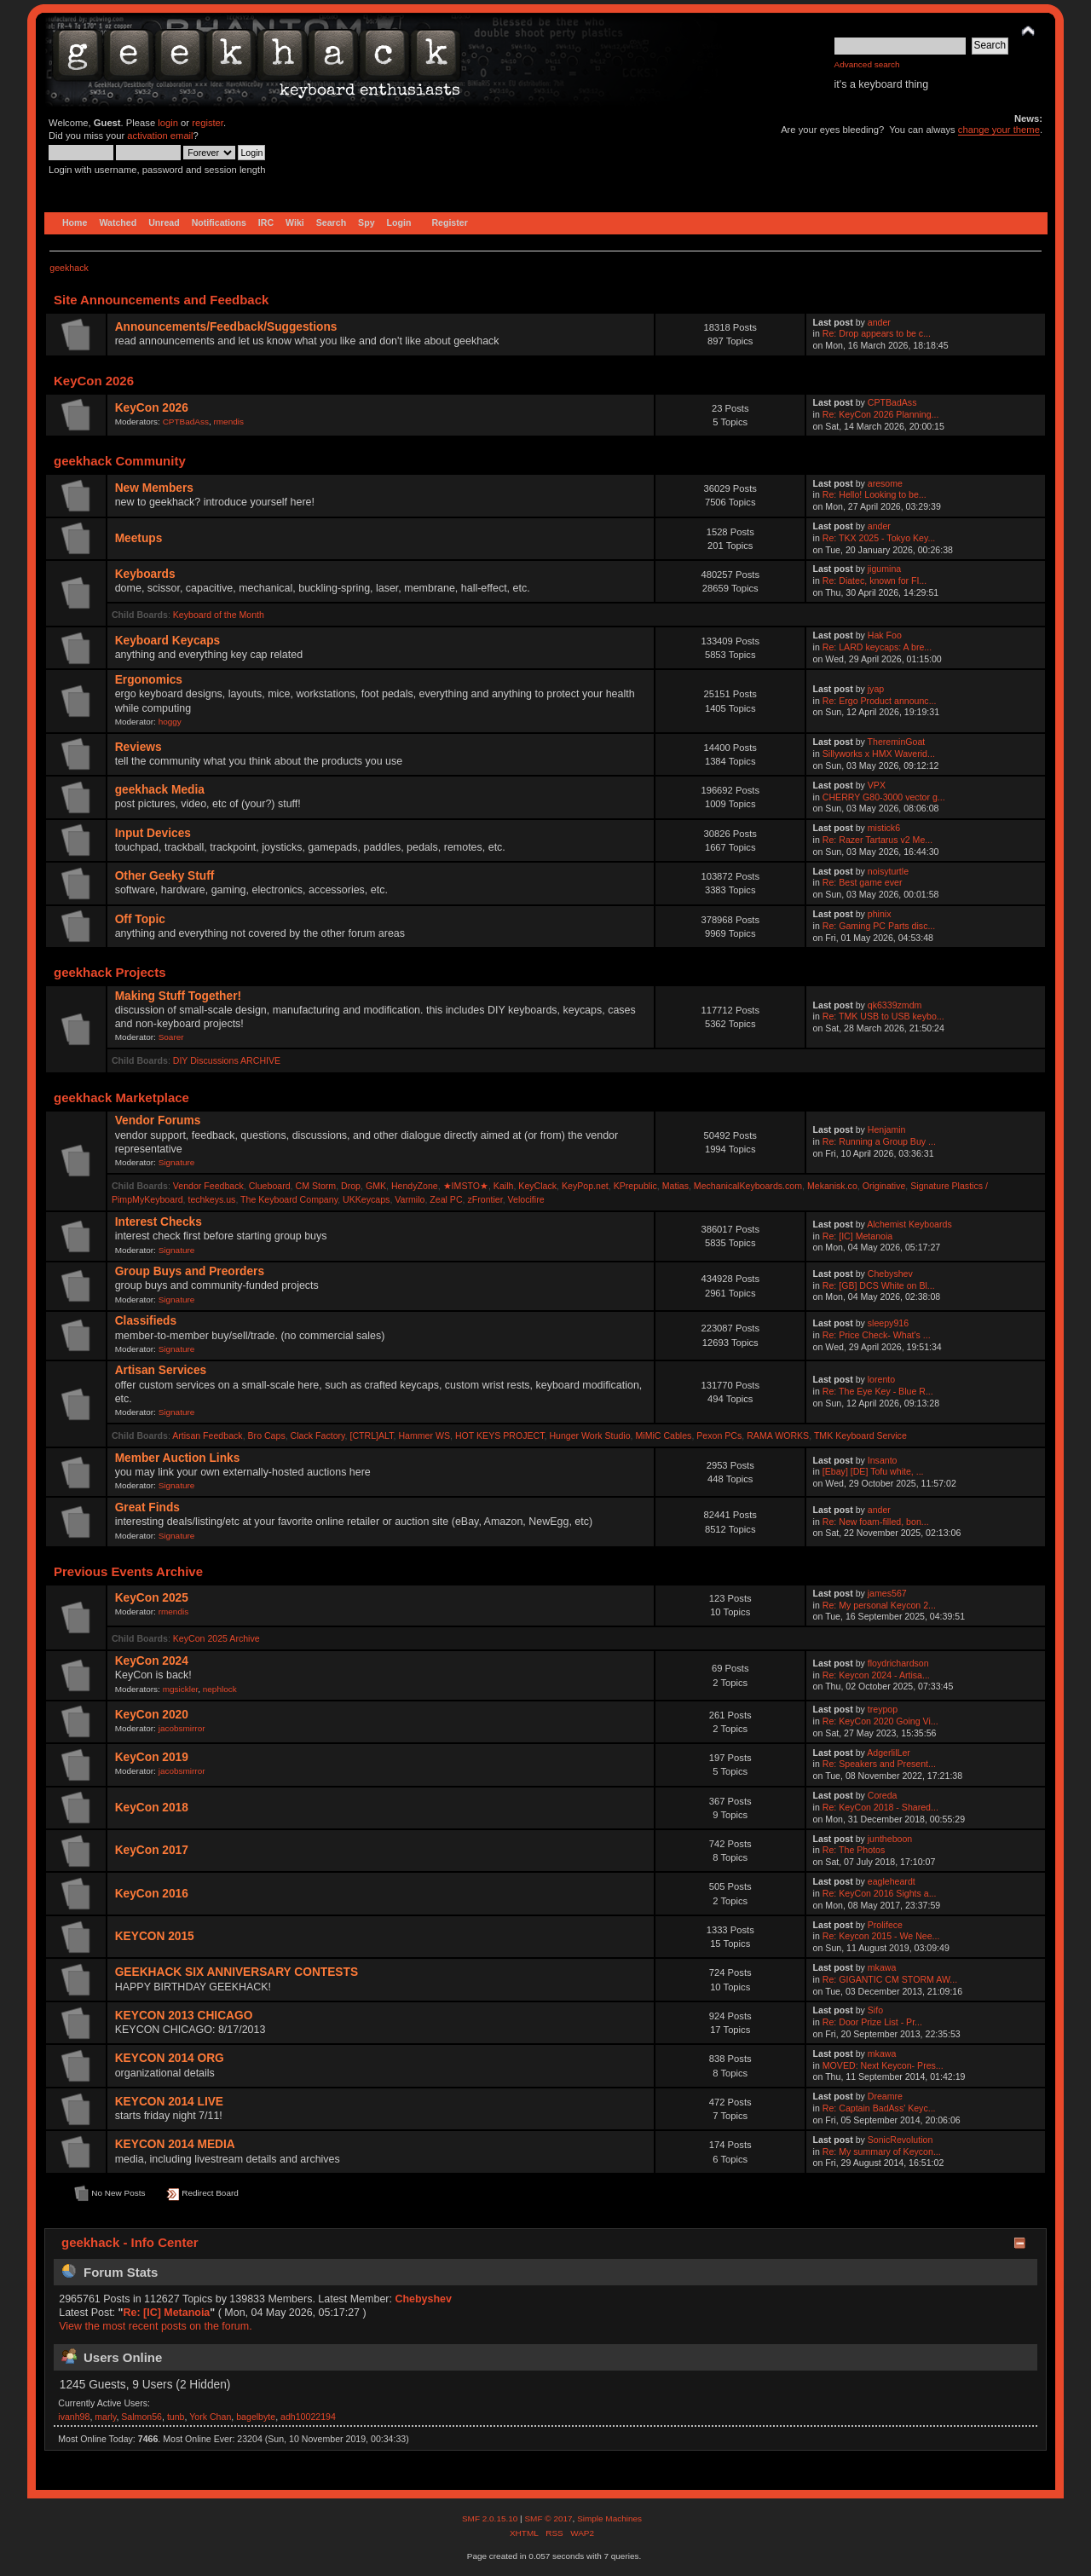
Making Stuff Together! (178, 996)
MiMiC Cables (663, 1435)
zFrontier (484, 1199)
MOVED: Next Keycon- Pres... (883, 2065)
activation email (160, 135)
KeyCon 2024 (151, 1661)
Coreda (883, 1795)
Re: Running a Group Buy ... (879, 1141)
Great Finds (147, 1507)
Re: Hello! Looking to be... (874, 494)
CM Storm (315, 1186)
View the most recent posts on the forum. (155, 2326)
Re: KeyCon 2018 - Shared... (880, 1807)
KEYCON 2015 (154, 1936)
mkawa (882, 1967)
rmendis (229, 421)
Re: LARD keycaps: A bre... (877, 647)
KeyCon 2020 (151, 1714)
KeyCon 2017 (151, 1850)
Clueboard (270, 1186)
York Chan (210, 2416)
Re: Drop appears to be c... (877, 333)
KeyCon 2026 (151, 407)
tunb (176, 2416)
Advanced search (867, 64)
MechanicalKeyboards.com (748, 1186)
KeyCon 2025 (151, 1597)
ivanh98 (73, 2416)
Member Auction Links (177, 1458)
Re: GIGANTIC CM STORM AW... (890, 1979)
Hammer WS (424, 1435)
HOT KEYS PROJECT (500, 1435)
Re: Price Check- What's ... (877, 1335)
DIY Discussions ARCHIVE (226, 1060)
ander (879, 322)
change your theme (999, 129)
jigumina (884, 568)
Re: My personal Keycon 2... (879, 1605)
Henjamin (887, 1129)
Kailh (504, 1186)
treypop (883, 1709)
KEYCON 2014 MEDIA (175, 2144)
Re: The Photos (854, 1850)
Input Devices (153, 833)
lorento (881, 1379)
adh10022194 (308, 2416)
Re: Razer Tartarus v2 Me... (877, 840)
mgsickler (181, 1689)
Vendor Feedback (208, 1186)
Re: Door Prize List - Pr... (872, 2022)
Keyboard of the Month (218, 614)
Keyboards (145, 574)
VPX (877, 785)
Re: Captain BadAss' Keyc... (879, 2108)
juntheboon (890, 1839)
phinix (880, 914)
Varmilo (409, 1199)
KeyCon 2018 (151, 1807)
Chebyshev (890, 1273)
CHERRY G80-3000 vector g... (884, 797)
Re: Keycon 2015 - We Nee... (881, 1936)
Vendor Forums (158, 1120)
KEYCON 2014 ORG (169, 2058)
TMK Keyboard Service (860, 1435)
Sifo (875, 2010)
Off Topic (140, 919)
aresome (885, 483)
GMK (376, 1186)
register (207, 123)
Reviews (138, 747)
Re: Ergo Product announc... (880, 701)
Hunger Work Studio (589, 1435)
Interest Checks (158, 1222)
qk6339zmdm (895, 1005)
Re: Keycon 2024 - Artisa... (876, 1675)
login (168, 123)
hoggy (170, 721)
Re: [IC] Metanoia (857, 1236)
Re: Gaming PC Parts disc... (879, 926)
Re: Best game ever (863, 882)
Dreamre (885, 2096)
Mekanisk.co (832, 1186)
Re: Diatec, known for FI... (874, 580)
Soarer (171, 1037)
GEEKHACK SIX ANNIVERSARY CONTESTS (236, 1972)
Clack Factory (318, 1435)
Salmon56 (141, 2416)
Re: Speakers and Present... (879, 1764)
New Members (154, 488)
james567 (887, 1593)
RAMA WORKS (778, 1435)
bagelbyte (255, 2416)
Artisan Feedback (207, 1435)
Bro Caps (267, 1435)
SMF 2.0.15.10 (491, 2518)
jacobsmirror (182, 1728)
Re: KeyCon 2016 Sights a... (880, 1893)
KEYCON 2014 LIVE (169, 2101)
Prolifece (885, 1925)
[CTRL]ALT (371, 1435)
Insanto (883, 1460)
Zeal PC (446, 1199)
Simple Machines (609, 2518)
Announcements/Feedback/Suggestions (226, 327)
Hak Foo (885, 635)
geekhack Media (160, 789)
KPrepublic (635, 1186)
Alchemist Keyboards (909, 1224)
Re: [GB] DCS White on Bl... (879, 1285)
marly (105, 2416)
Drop (351, 1186)
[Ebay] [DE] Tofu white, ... (873, 1471)
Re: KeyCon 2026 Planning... (881, 414)
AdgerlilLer (888, 1752)
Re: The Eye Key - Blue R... (878, 1391)
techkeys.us (211, 1199)
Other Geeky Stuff (165, 875)
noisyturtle (888, 871)
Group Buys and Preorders (189, 1271)
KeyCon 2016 (151, 1893)
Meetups (139, 538)
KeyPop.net (585, 1186)
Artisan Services (161, 1370)
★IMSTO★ (465, 1186)
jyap (876, 689)
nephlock (220, 1689)
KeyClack (537, 1186)
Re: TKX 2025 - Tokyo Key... (879, 538)
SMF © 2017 (548, 2518)
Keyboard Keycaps (168, 640)
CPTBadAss (186, 421)
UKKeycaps (366, 1199)
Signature (177, 1162)
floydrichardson (898, 1663)
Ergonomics (148, 679)
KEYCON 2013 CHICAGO (184, 2015)
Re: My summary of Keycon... (882, 2151)
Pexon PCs (719, 1435)
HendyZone (414, 1186)
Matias (675, 1186)
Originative (884, 1186)
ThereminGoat (897, 741)
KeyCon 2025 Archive (216, 1638)
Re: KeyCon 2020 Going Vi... (880, 1721)
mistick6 (884, 828)
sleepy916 (888, 1323)
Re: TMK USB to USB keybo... (883, 1016)
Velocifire (526, 1199)
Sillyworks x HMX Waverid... (879, 753)
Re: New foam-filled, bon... (876, 1521)
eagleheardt (891, 1881)
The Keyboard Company (289, 1199)
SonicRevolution (900, 2139)
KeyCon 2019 (151, 1757)
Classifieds (145, 1320)
